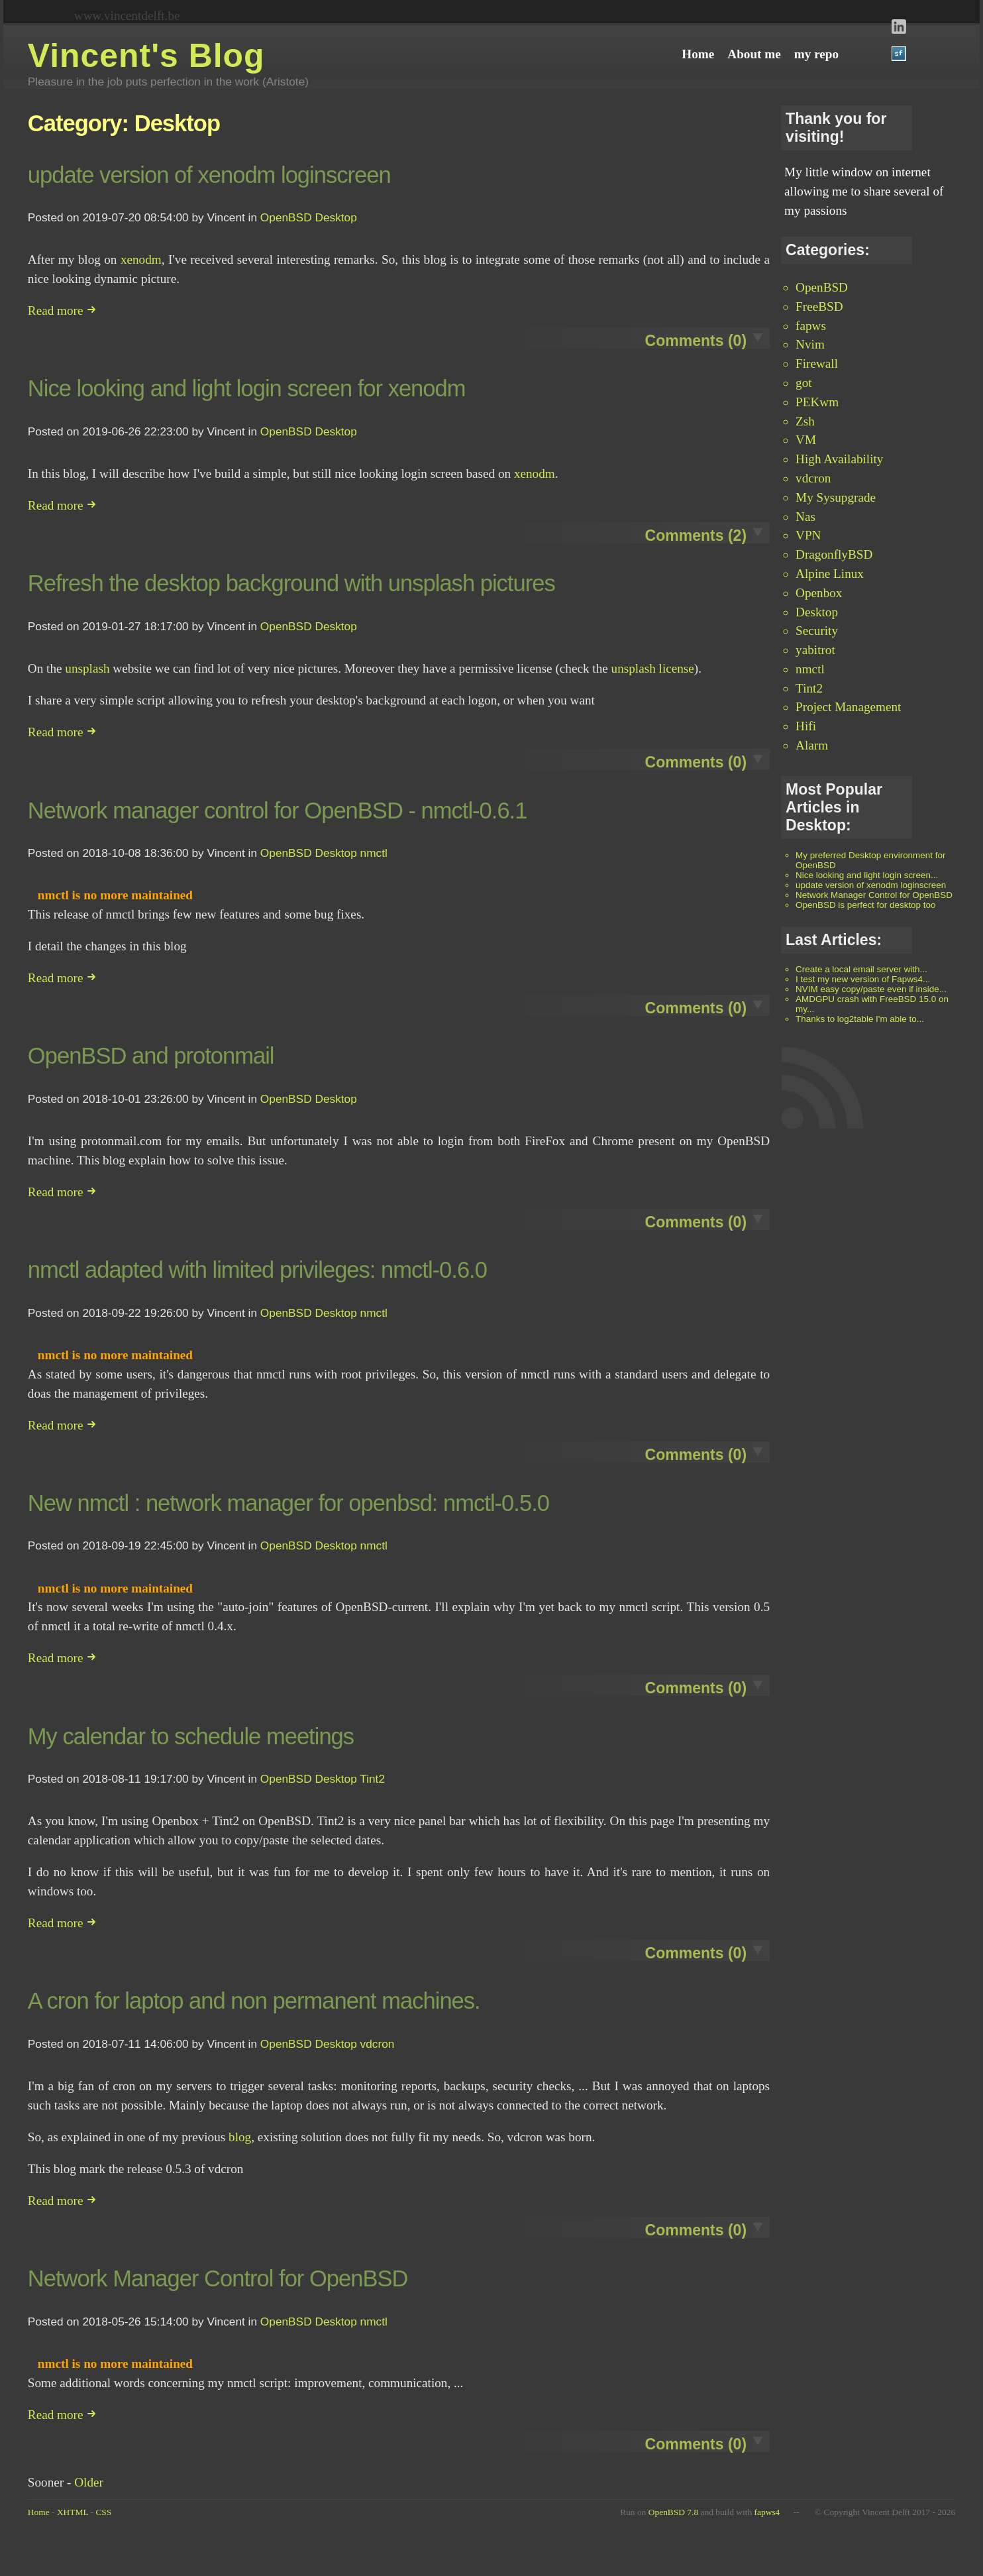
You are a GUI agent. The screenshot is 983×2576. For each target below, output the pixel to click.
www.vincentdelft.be (127, 16)
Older (88, 2482)
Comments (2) (696, 535)
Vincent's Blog (146, 55)
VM (806, 440)
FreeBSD (819, 306)
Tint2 (809, 688)
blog (240, 2137)
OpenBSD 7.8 (673, 2512)
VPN (808, 535)
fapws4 (767, 2512)
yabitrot (815, 650)
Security (817, 631)
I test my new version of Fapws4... (863, 979)
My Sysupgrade (836, 497)
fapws (811, 326)
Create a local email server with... (861, 969)
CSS (103, 2512)
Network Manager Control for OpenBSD (874, 895)
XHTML (72, 2512)
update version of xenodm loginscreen (871, 885)
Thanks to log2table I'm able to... (860, 1019)
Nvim (810, 344)
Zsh (805, 421)
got (804, 383)
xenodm (141, 259)
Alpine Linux (830, 574)
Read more (62, 310)
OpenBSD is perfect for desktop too (865, 905)
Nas (805, 517)
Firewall (817, 363)
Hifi (806, 726)
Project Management (848, 707)
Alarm (812, 745)
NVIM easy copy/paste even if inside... (871, 989)
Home (39, 2512)
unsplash (87, 668)
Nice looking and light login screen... (867, 875)
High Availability (839, 459)
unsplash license (652, 668)
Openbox (819, 593)
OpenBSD (822, 287)
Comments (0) (696, 340)
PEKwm (817, 402)
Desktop (817, 612)
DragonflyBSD (834, 554)
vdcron (813, 478)
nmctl (810, 669)
